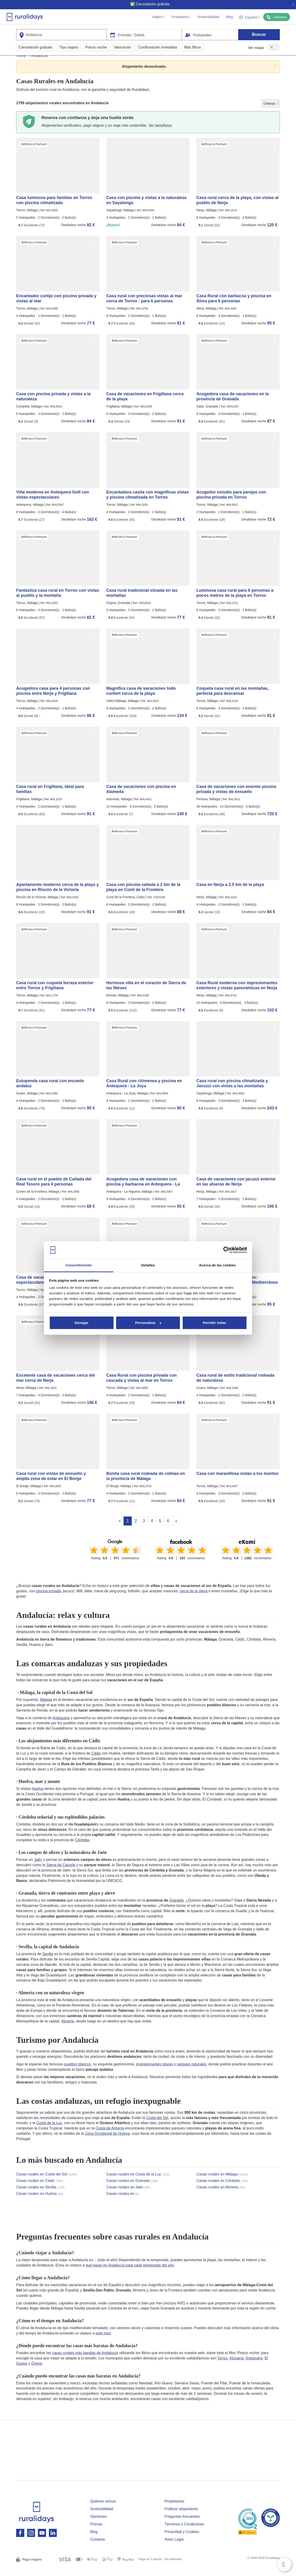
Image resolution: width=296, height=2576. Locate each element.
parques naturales (192, 2073)
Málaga (46, 1708)
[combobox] (61, 33)
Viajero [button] (158, 17)
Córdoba (82, 1849)
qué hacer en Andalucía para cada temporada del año (130, 2274)
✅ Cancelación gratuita (146, 4)
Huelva (37, 1797)
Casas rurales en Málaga (222, 2183)
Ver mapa (256, 46)
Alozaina (236, 2367)
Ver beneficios (160, 134)
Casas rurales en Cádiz (39, 2189)
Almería (67, 2030)
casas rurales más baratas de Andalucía (85, 2362)
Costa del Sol (157, 2127)
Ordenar (270, 112)
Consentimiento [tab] (78, 1265)
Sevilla (47, 1963)
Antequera (61, 1727)
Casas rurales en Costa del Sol (46, 2183)
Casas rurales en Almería (221, 2196)
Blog (229, 17)
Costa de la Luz (49, 2132)
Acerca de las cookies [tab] (217, 1265)
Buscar (259, 33)
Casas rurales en (122, 2202)
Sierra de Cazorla (60, 1874)
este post (103, 2342)
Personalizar (148, 1323)
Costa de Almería (110, 2137)
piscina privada (48, 1600)
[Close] (277, 74)
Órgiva (36, 2372)
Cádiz (96, 1762)
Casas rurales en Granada (132, 2189)
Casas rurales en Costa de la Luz (138, 2183)
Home (21, 64)
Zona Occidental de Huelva (107, 2142)
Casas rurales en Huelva (39, 2202)
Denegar (81, 1323)
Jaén (38, 1868)
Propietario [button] (181, 17)
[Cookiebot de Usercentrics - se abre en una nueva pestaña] (227, 1250)
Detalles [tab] (148, 1265)
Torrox (222, 2367)
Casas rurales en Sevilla (40, 2196)
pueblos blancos (77, 2073)
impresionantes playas (154, 2073)
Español (249, 17)
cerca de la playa (193, 1600)
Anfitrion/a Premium (34, 153)
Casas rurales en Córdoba (222, 2189)
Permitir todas (214, 1323)
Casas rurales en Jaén (128, 2196)
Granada (176, 1909)
